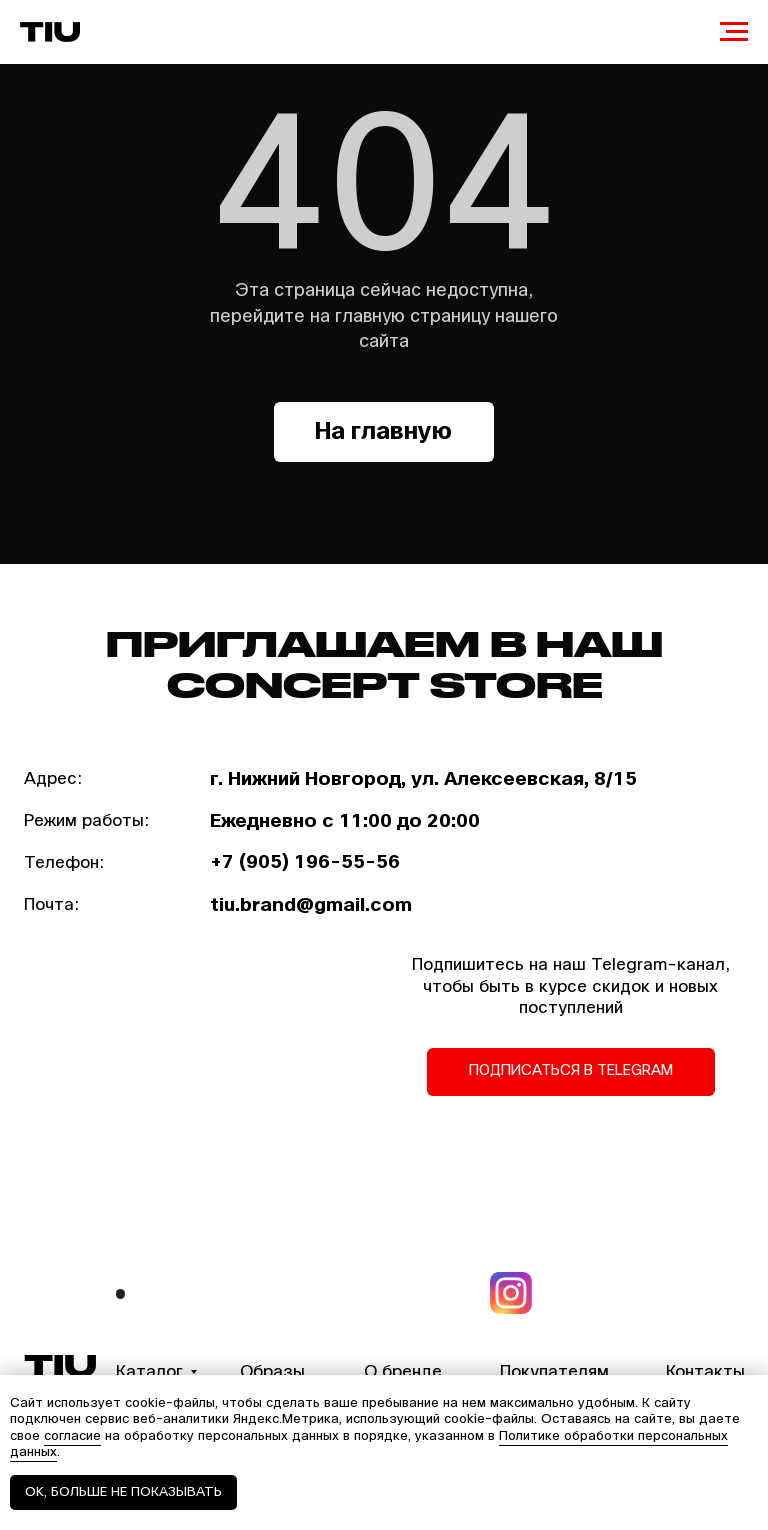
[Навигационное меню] (734, 32)
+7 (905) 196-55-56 (305, 862)
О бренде (403, 1371)
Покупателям (554, 1371)
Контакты (705, 1371)
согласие (72, 1436)
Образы (272, 1371)
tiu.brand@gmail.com (311, 905)
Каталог (149, 1371)
